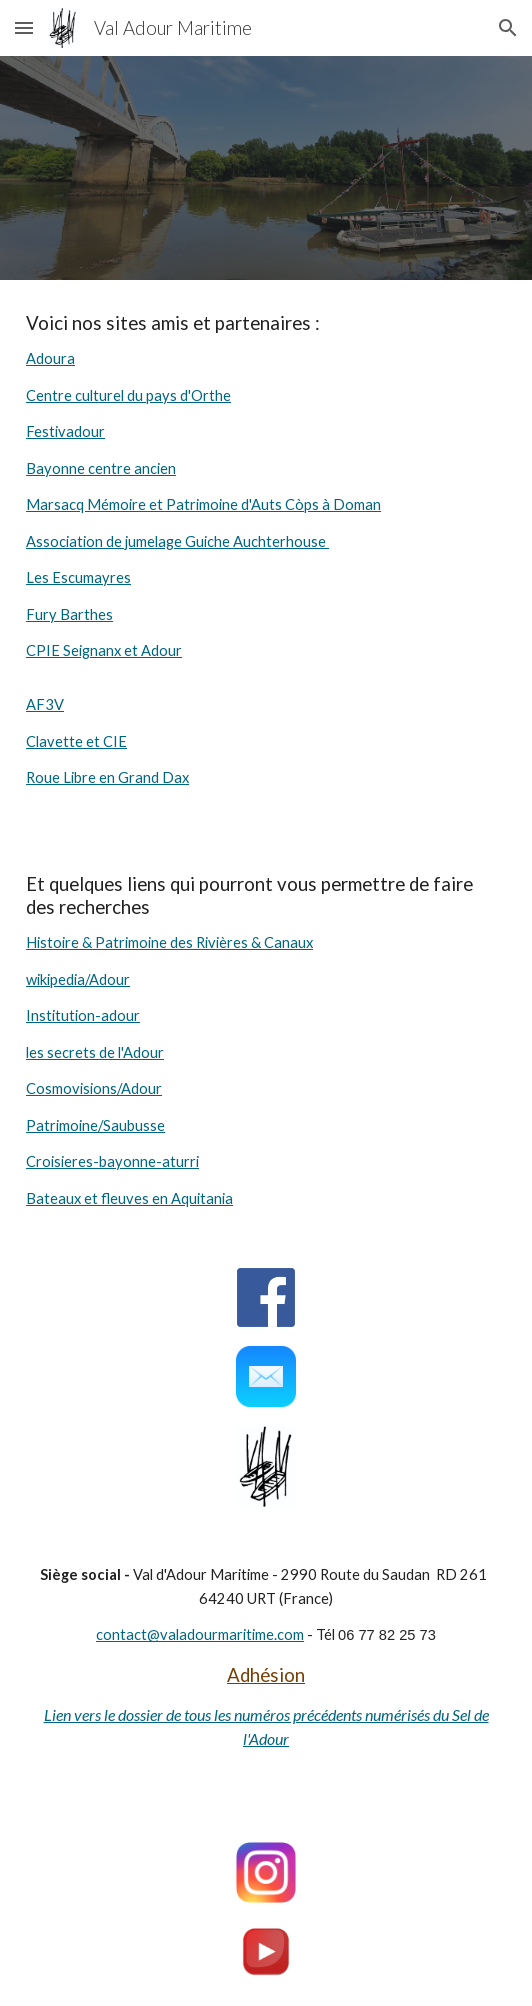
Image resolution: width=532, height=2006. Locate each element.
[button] (24, 27)
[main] (266, 560)
